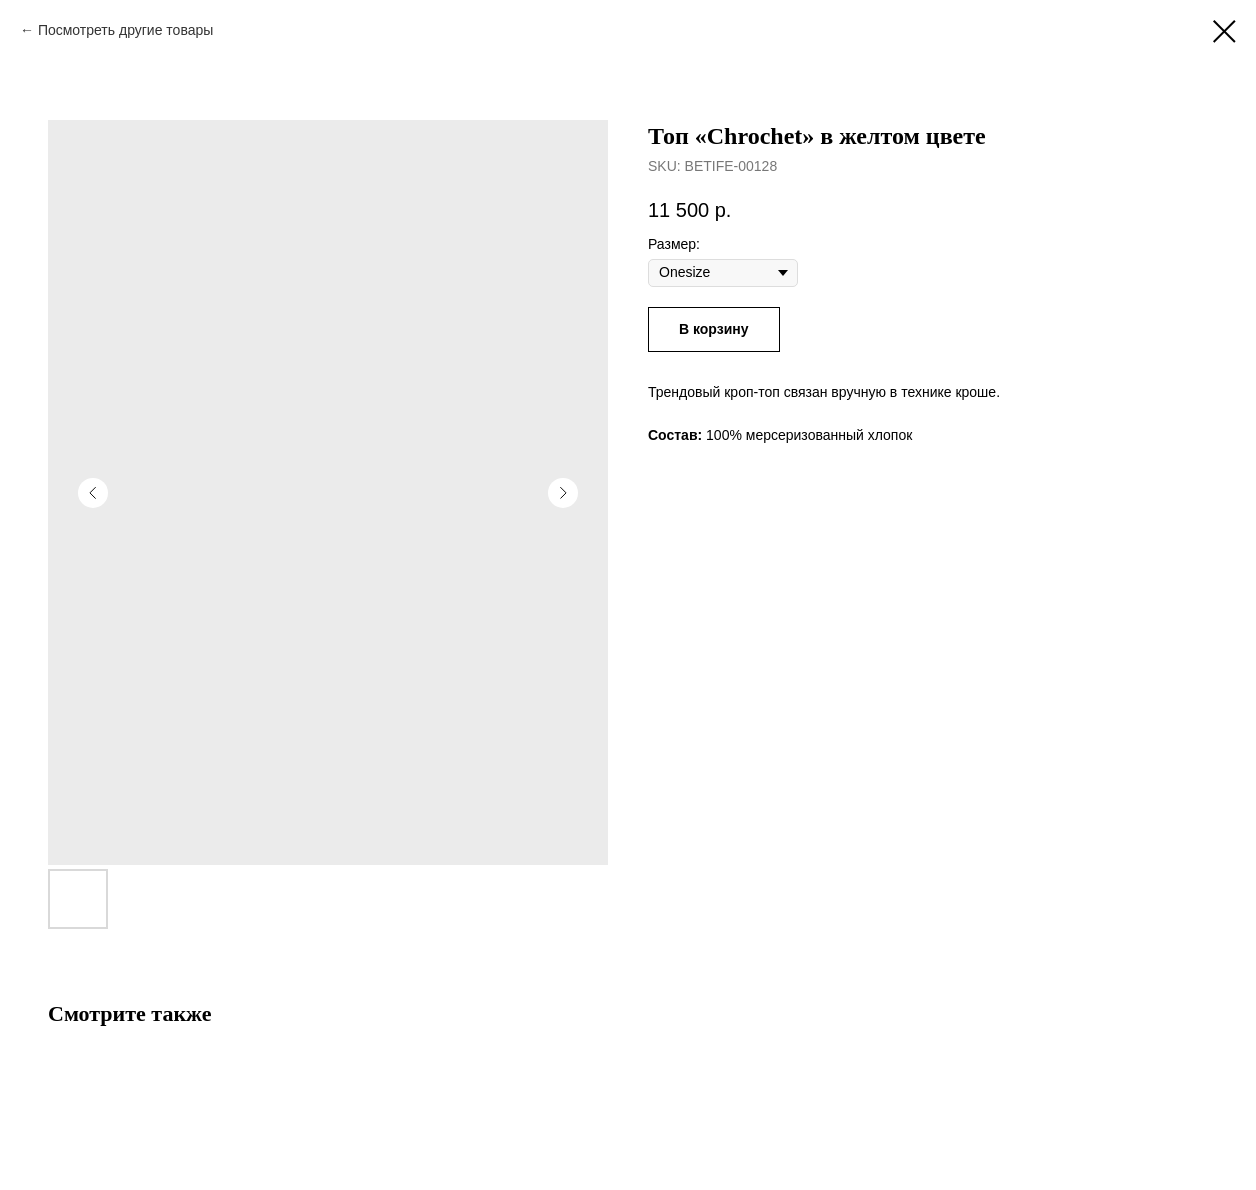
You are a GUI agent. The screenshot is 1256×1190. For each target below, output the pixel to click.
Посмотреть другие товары (125, 30)
